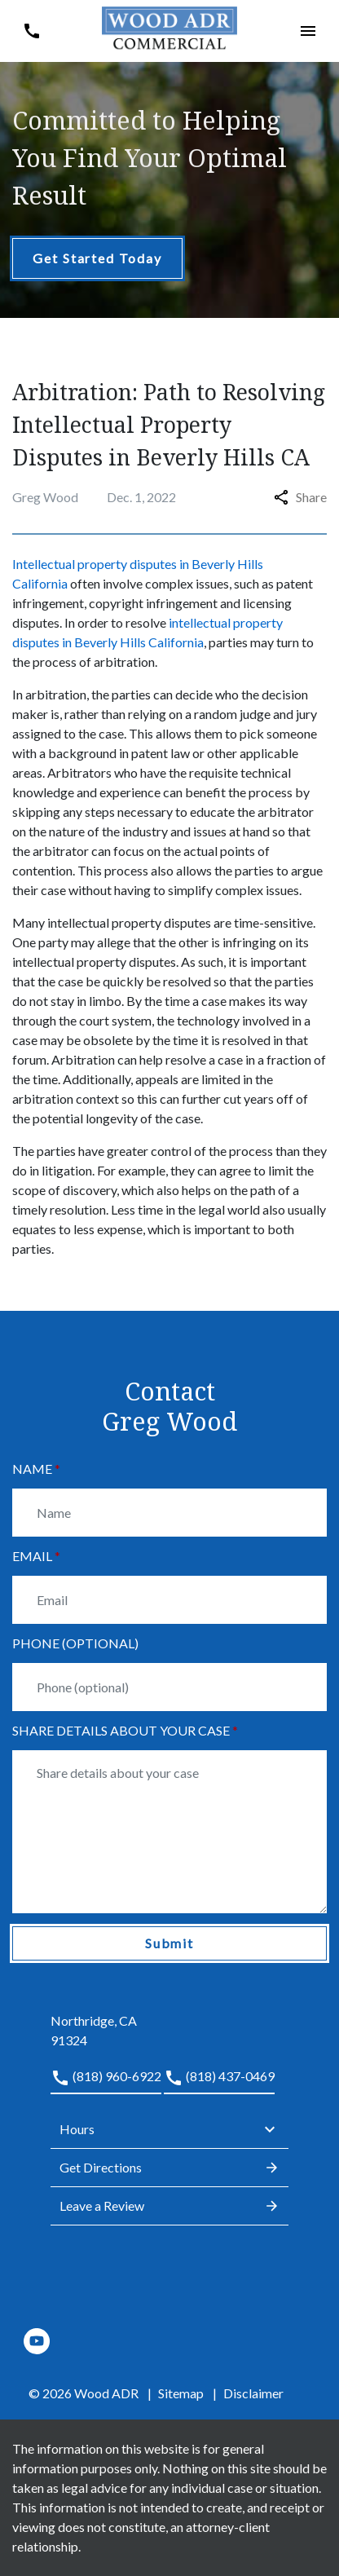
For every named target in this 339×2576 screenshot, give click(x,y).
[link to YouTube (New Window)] (37, 2341)
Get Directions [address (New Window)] (169, 2167)
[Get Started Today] (97, 258)
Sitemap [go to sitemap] (181, 2393)
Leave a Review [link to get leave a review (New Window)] (169, 2206)
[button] (31, 30)
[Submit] (169, 1943)
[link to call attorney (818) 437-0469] (219, 2080)
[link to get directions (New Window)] (169, 2021)
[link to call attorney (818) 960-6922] (106, 2080)
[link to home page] (170, 29)
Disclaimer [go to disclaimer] (253, 2393)
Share (300, 497)
